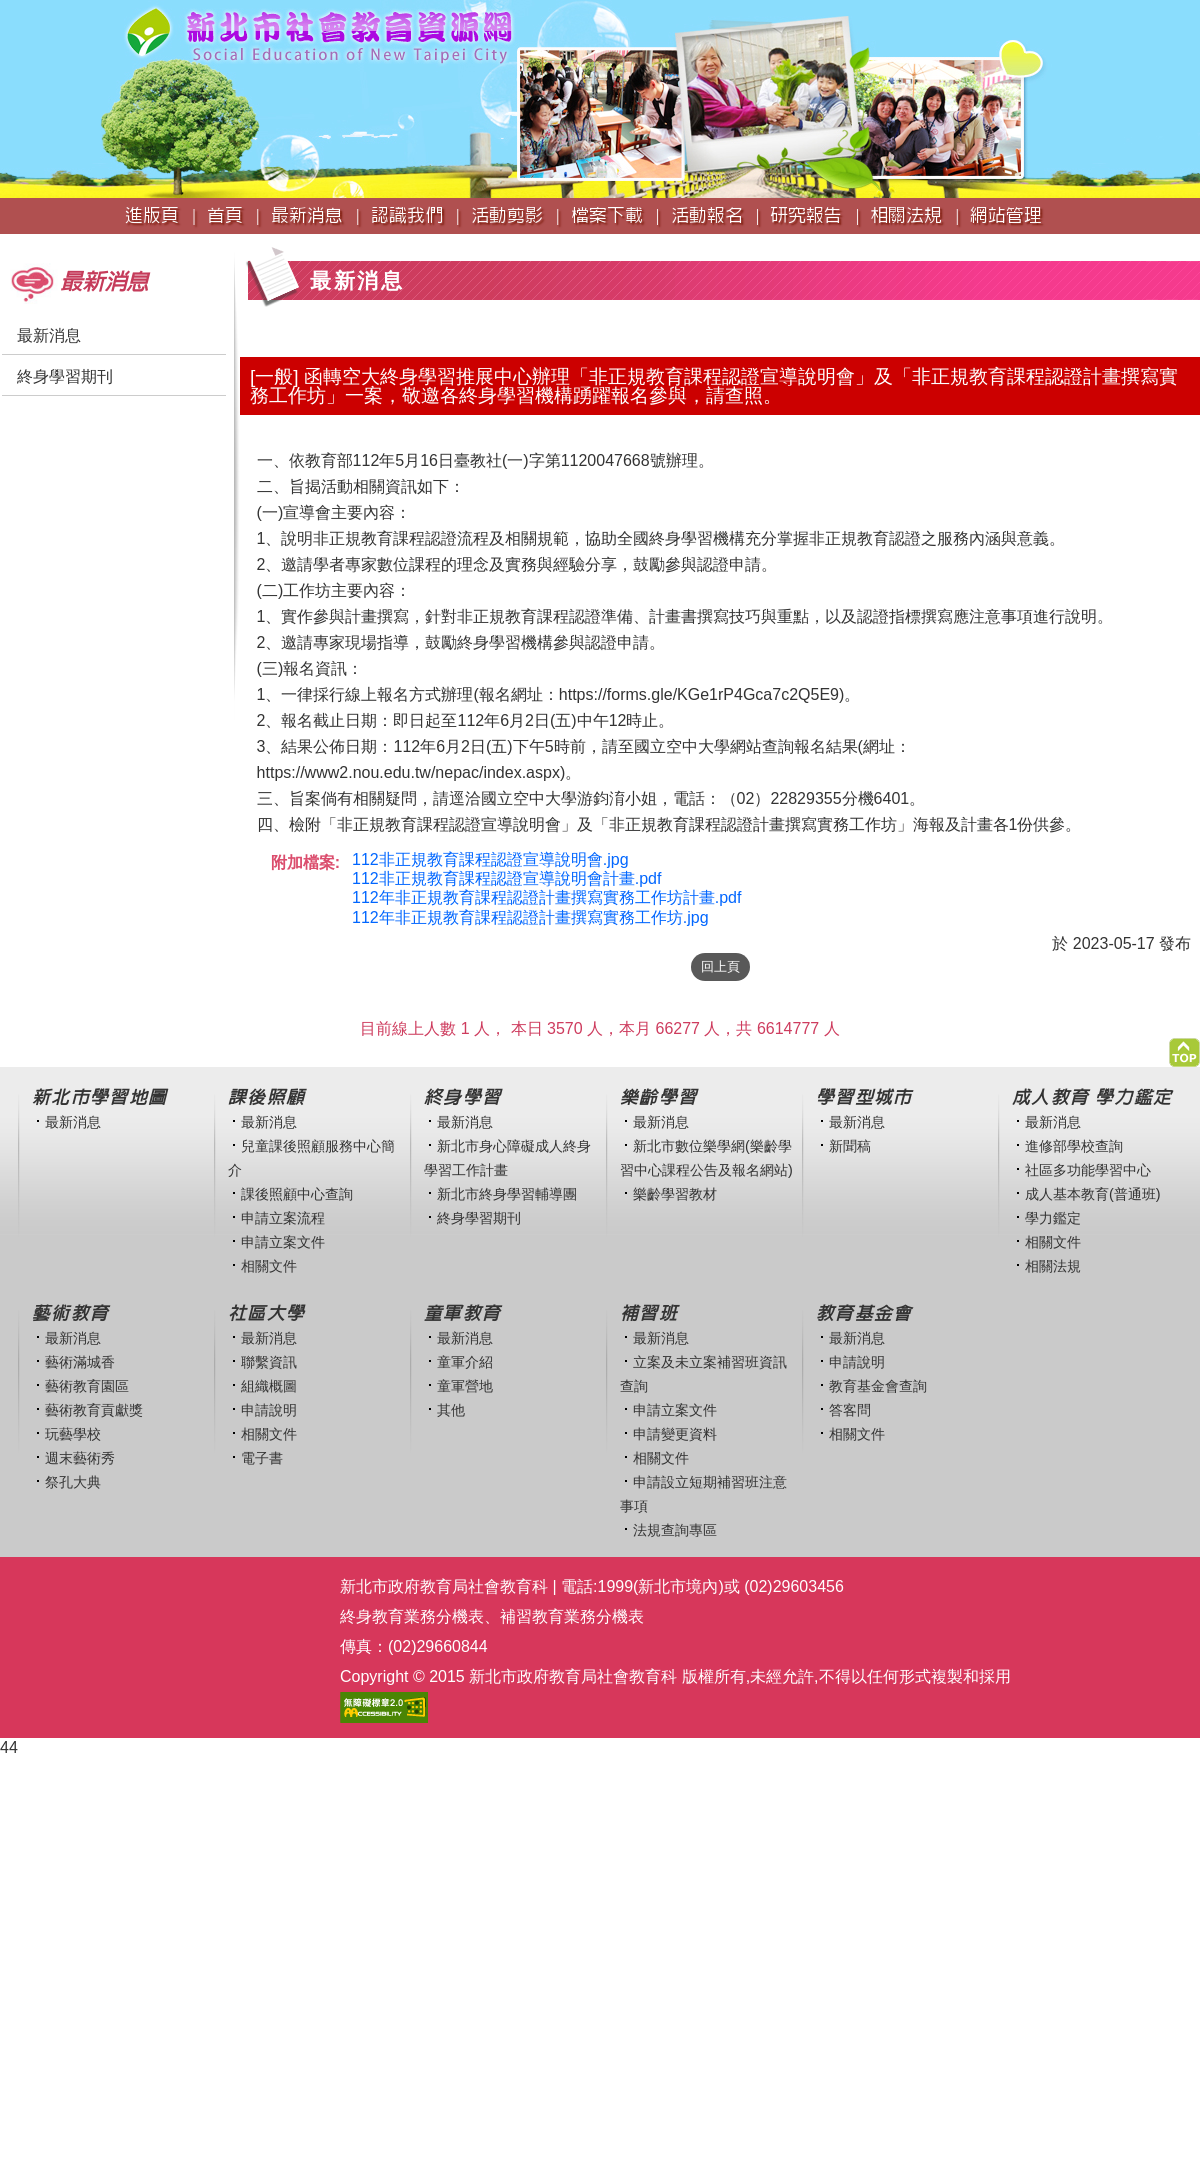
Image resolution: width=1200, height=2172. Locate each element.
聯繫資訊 (269, 1362)
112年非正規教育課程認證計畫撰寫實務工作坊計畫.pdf (546, 897)
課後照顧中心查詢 (297, 1194)
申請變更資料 (675, 1434)
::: (6, 243)
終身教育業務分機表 (412, 1616)
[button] (1184, 1047)
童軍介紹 (465, 1362)
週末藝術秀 (80, 1458)
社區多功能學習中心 (1088, 1170)
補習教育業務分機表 (572, 1616)
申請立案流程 (283, 1218)
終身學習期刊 (65, 376)
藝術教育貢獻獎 (94, 1410)
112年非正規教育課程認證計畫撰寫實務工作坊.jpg (530, 917)
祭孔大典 (73, 1482)
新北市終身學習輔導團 (507, 1194)
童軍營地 (465, 1386)
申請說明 (269, 1410)
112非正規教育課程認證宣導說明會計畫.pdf (506, 878)
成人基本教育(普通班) (1093, 1194)
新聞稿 (850, 1146)
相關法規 (1053, 1266)
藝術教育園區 (87, 1386)
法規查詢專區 (675, 1530)
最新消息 (49, 335)
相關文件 (269, 1266)
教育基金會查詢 (878, 1386)
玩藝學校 (73, 1434)
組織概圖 (269, 1386)
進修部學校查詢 (1074, 1146)
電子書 (262, 1458)
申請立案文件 (283, 1242)
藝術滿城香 (80, 1362)
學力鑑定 (1053, 1218)
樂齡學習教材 (675, 1194)
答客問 (850, 1410)
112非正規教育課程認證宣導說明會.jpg (490, 859)
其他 (451, 1410)
